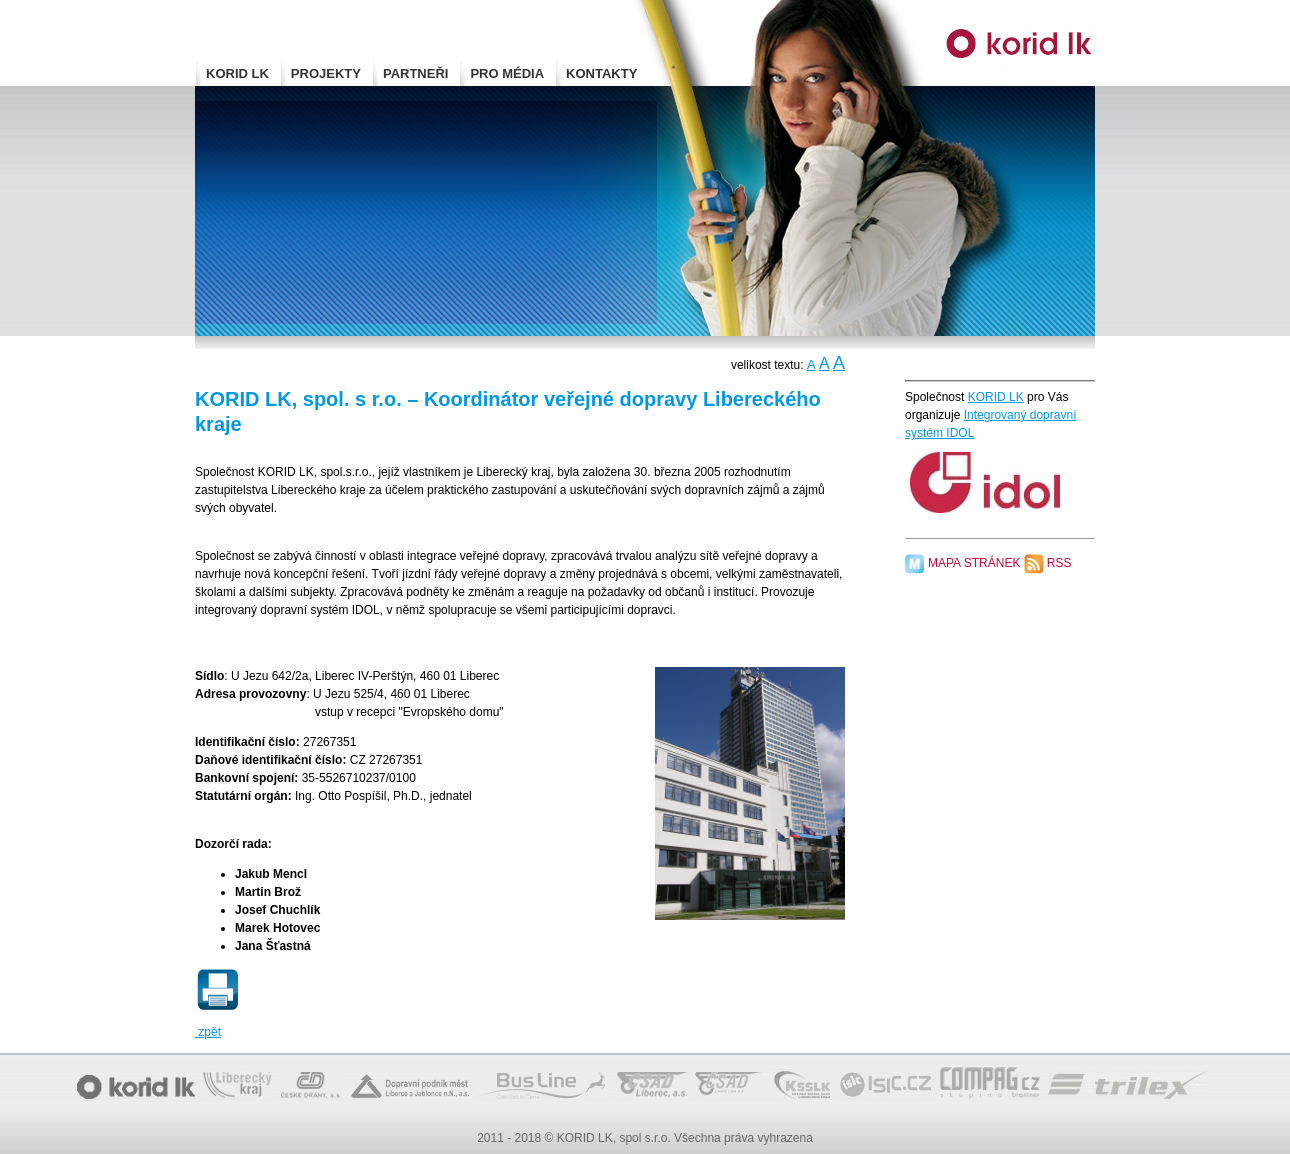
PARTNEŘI (415, 73)
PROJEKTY (326, 73)
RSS (1059, 563)
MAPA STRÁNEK (974, 563)
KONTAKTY (601, 73)
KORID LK (237, 73)
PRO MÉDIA (507, 73)
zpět (208, 1032)
